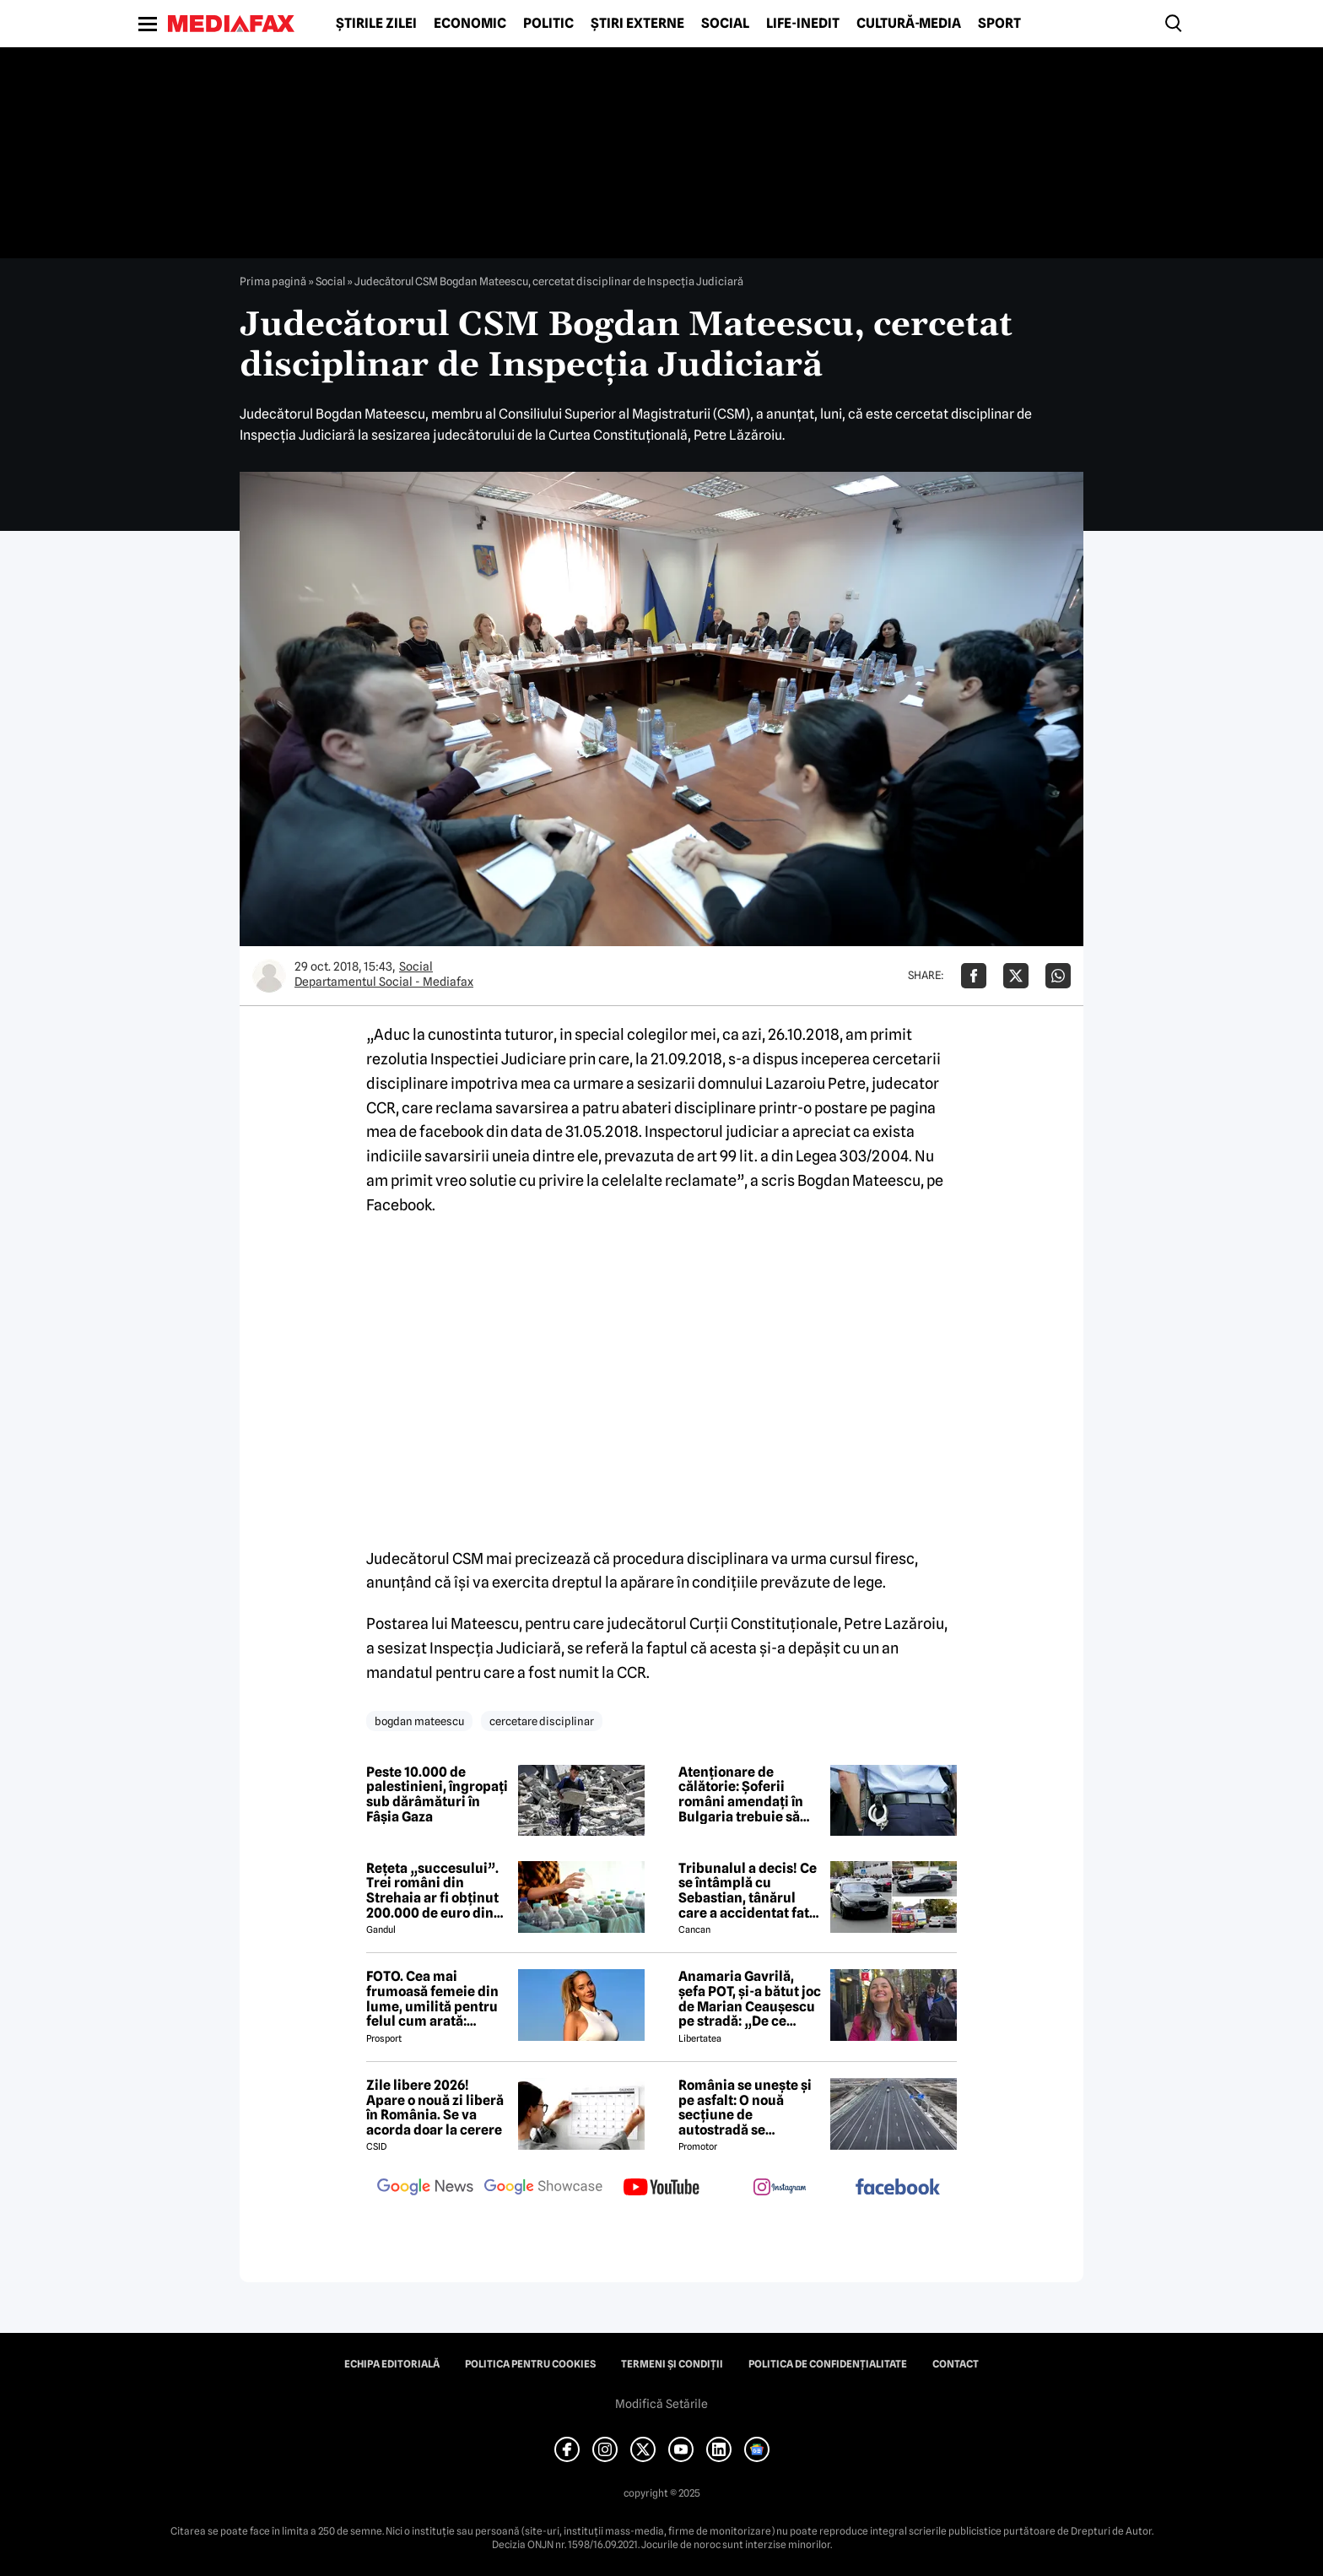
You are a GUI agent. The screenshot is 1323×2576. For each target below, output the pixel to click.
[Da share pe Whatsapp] (1058, 975)
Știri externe (637, 23)
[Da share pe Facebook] (973, 975)
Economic (470, 23)
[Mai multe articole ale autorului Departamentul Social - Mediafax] (269, 976)
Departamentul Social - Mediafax (383, 981)
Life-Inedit (803, 23)
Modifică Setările (661, 2404)
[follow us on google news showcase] (543, 2188)
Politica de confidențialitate (827, 2364)
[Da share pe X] (1016, 975)
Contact (955, 2364)
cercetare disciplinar (541, 1721)
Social (725, 23)
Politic (548, 23)
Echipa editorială (392, 2364)
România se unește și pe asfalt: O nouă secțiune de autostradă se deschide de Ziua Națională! (745, 2107)
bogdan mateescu (419, 1721)
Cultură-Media (908, 23)
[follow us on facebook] (898, 2188)
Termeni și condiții (672, 2364)
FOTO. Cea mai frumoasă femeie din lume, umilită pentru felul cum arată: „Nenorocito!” (432, 1998)
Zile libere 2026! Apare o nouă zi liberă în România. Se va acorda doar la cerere (435, 2107)
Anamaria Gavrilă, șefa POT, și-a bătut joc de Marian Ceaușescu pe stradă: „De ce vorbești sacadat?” (749, 1998)
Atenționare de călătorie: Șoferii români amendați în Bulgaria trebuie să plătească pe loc (740, 1794)
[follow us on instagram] (780, 2188)
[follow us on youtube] (661, 2188)
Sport (999, 23)
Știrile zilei (376, 23)
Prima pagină (273, 281)
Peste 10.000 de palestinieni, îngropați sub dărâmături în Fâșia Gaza (437, 1794)
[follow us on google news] (425, 2188)
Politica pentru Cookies (530, 2364)
